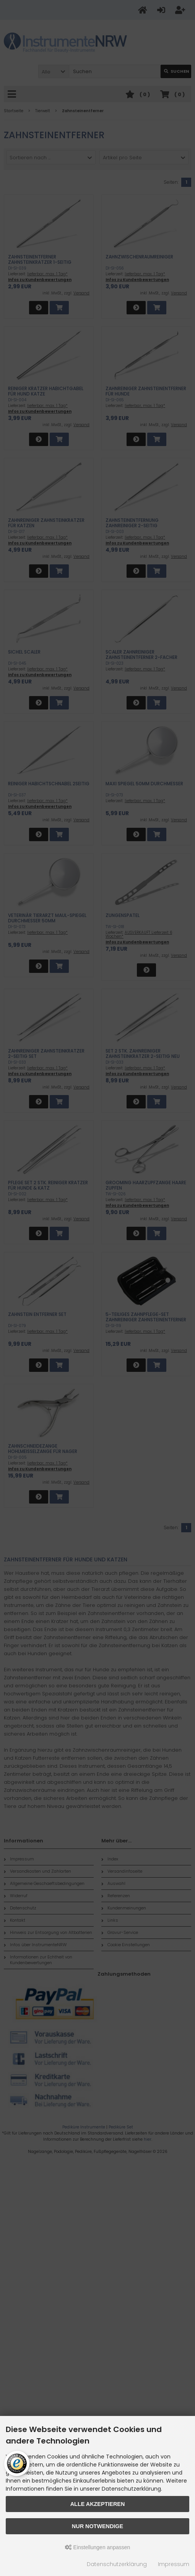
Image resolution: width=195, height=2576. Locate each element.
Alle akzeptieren (97, 2504)
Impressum (173, 2564)
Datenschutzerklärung (117, 2564)
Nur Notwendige (97, 2526)
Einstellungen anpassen (97, 2547)
